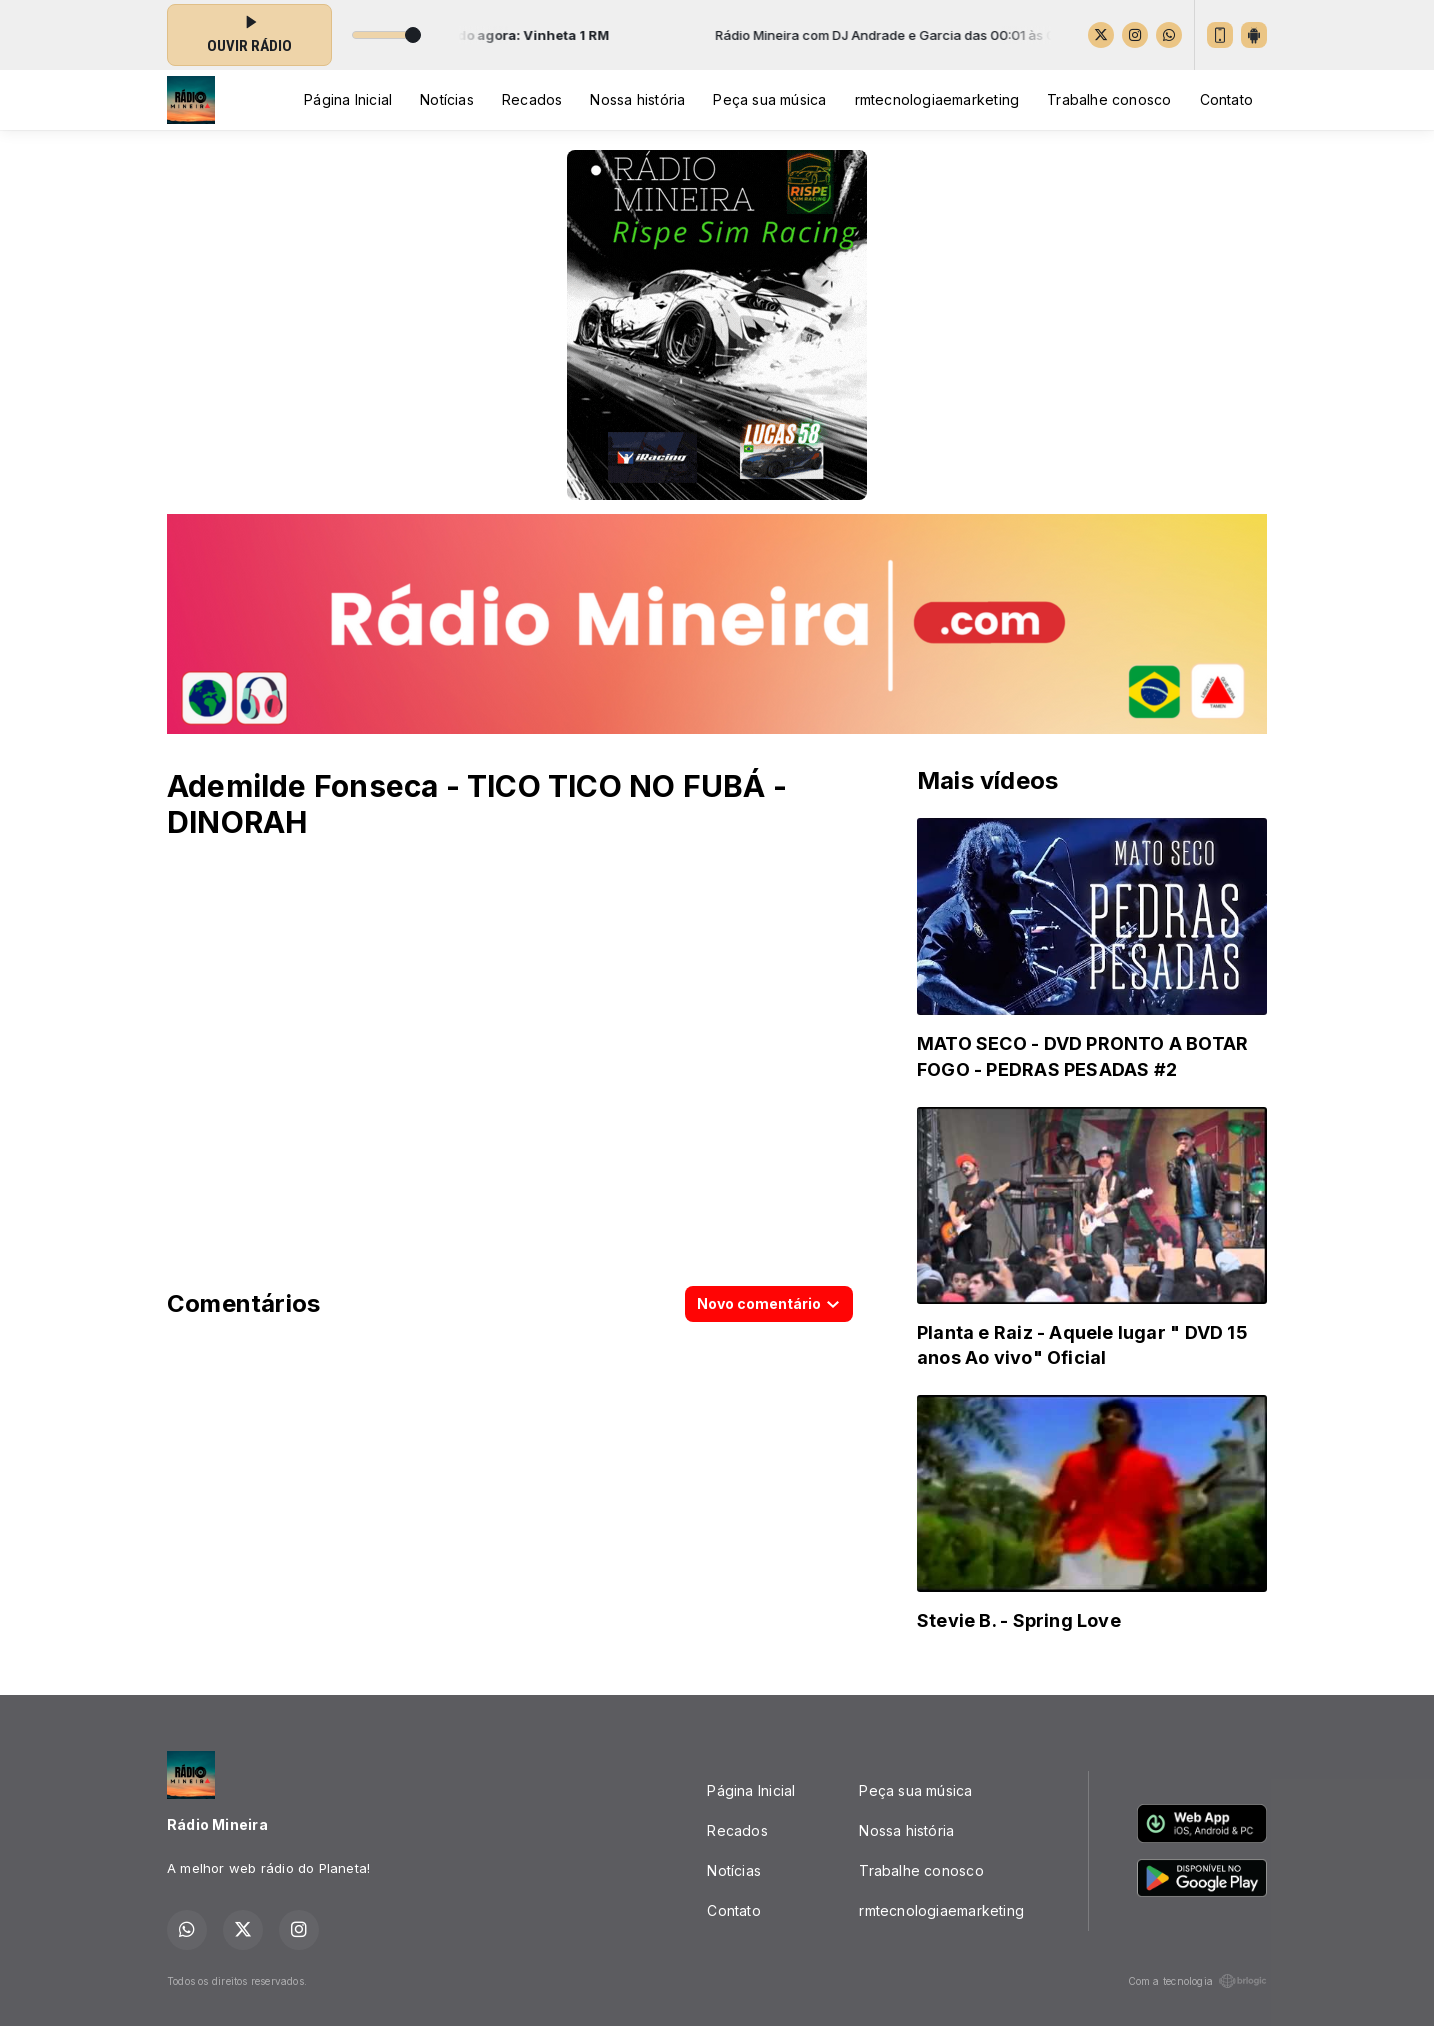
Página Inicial (348, 99)
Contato (1226, 99)
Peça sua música (769, 99)
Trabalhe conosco (1109, 99)
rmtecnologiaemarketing (937, 99)
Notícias (447, 99)
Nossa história (637, 99)
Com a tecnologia (1197, 1981)
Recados (532, 99)
